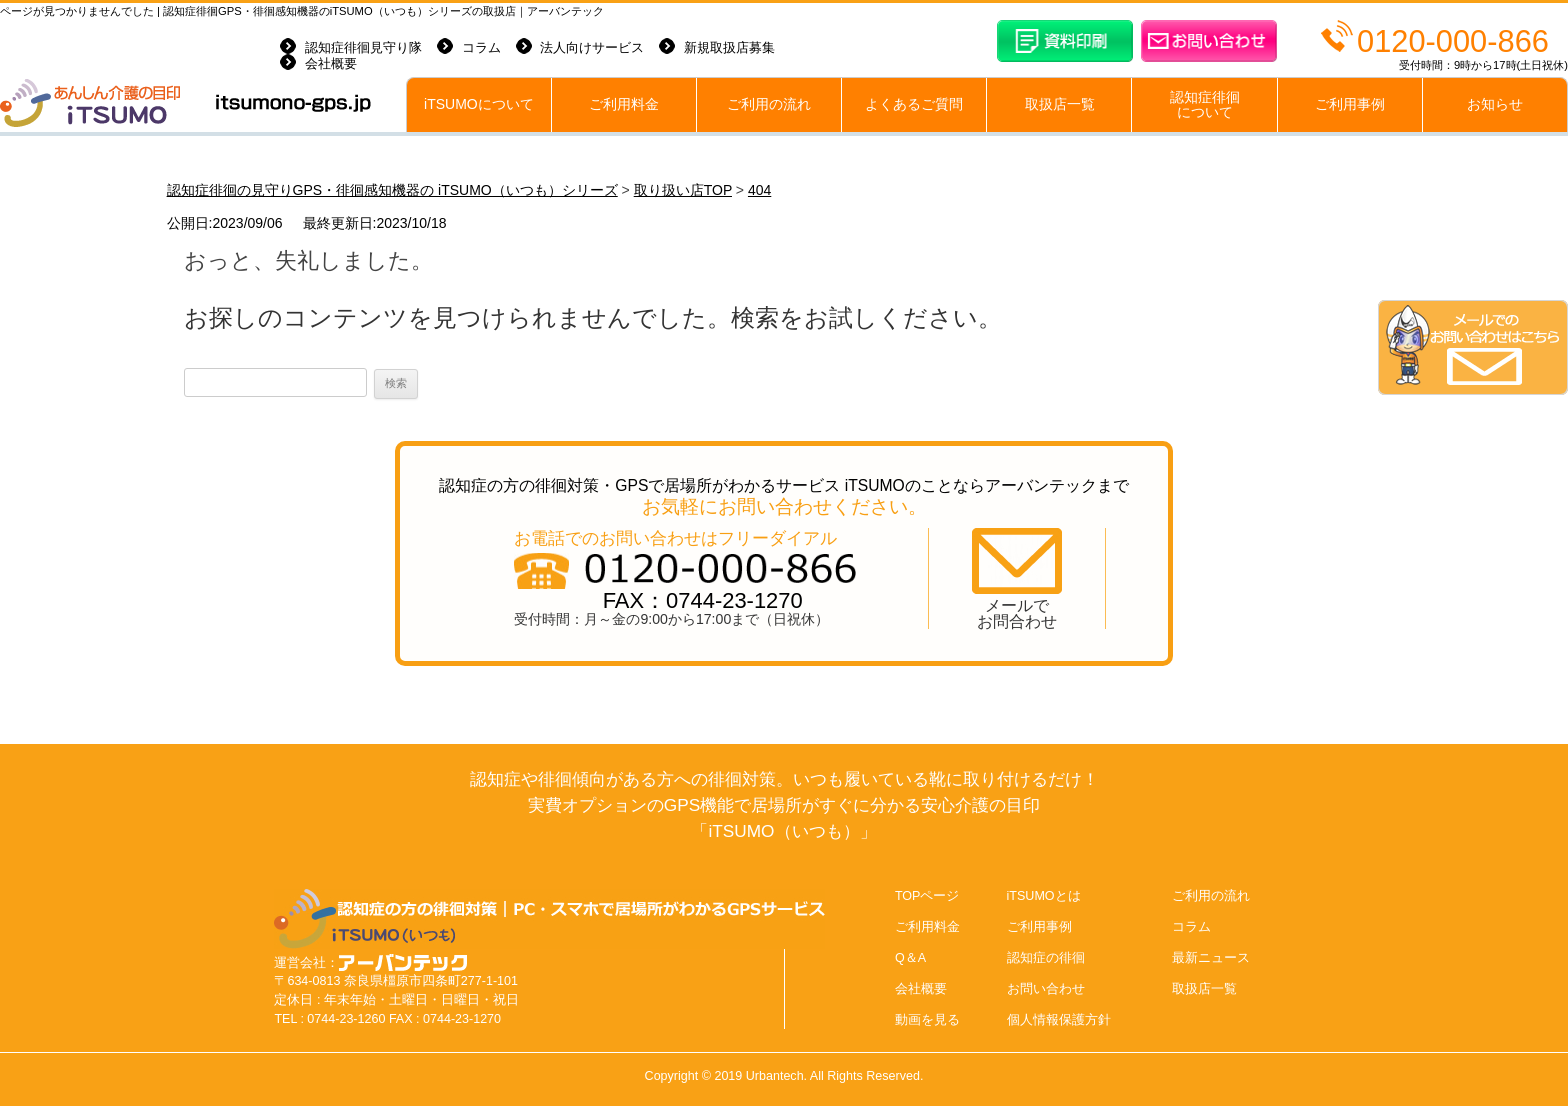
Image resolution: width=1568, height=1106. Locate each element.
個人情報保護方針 (1059, 1020)
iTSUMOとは (1044, 896)
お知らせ (1495, 104)
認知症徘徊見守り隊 (363, 48)
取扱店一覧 (1060, 104)
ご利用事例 (1350, 104)
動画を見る (927, 1020)
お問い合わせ (1046, 989)
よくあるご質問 (914, 104)
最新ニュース (1211, 958)
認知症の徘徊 (1046, 958)
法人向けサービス (592, 48)
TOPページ (927, 896)
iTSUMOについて (479, 104)
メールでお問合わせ (1017, 613)
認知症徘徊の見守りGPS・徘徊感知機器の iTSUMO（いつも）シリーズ (392, 190)
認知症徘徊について (1205, 105)
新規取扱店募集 (729, 48)
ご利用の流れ (769, 104)
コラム (481, 48)
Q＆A (910, 958)
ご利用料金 (624, 104)
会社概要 (331, 64)
